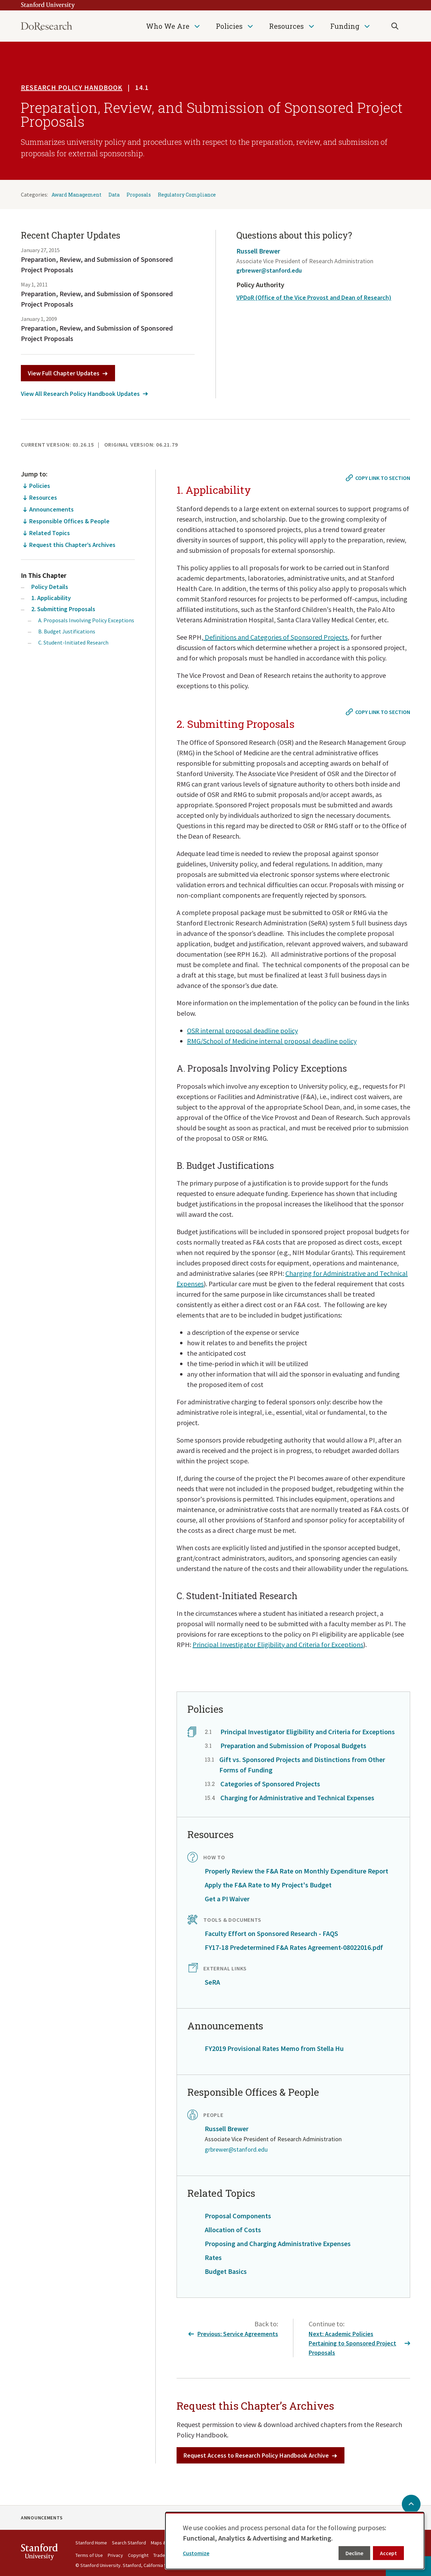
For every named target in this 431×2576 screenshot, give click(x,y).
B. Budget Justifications (66, 631)
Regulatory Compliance (187, 194)
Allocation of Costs (233, 2229)
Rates (213, 2257)
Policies (229, 26)
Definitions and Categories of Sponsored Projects (275, 637)
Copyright (138, 2555)
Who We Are (167, 26)
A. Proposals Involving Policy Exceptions (86, 620)
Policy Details (49, 587)
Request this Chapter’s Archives (72, 545)
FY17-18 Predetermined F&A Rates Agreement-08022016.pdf (294, 1947)
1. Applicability (51, 598)
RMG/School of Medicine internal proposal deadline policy (272, 1041)
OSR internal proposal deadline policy (242, 1030)
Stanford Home (91, 2543)
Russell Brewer (258, 251)
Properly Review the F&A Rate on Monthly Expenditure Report (296, 1871)
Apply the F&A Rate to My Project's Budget (268, 1884)
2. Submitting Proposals (63, 609)
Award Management (76, 194)
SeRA (212, 1982)
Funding (344, 26)
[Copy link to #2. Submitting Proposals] (378, 712)
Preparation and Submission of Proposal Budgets (293, 1745)
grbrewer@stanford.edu (269, 270)
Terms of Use (89, 2555)
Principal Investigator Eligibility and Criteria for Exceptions (278, 1644)
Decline (354, 2553)
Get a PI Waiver (227, 1898)
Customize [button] (196, 2553)
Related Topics (49, 533)
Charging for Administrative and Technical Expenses (297, 1797)
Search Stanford (129, 2543)
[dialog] (294, 2540)
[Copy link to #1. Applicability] (378, 478)
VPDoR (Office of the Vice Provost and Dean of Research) (313, 297)
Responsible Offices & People (69, 521)
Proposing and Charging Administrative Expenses (278, 2243)
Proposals (139, 194)
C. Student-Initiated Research (73, 642)
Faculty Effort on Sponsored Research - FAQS (271, 1933)
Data (114, 194)
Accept (388, 2553)
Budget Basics (226, 2271)
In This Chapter (43, 575)
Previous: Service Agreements (233, 2334)
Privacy (115, 2555)
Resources (286, 26)
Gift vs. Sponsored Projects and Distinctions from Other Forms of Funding (302, 1764)
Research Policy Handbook (71, 87)
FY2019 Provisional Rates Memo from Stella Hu (274, 2048)
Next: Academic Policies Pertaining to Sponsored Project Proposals (359, 2343)
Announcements (51, 509)
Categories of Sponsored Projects (270, 1783)
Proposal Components (238, 2215)
